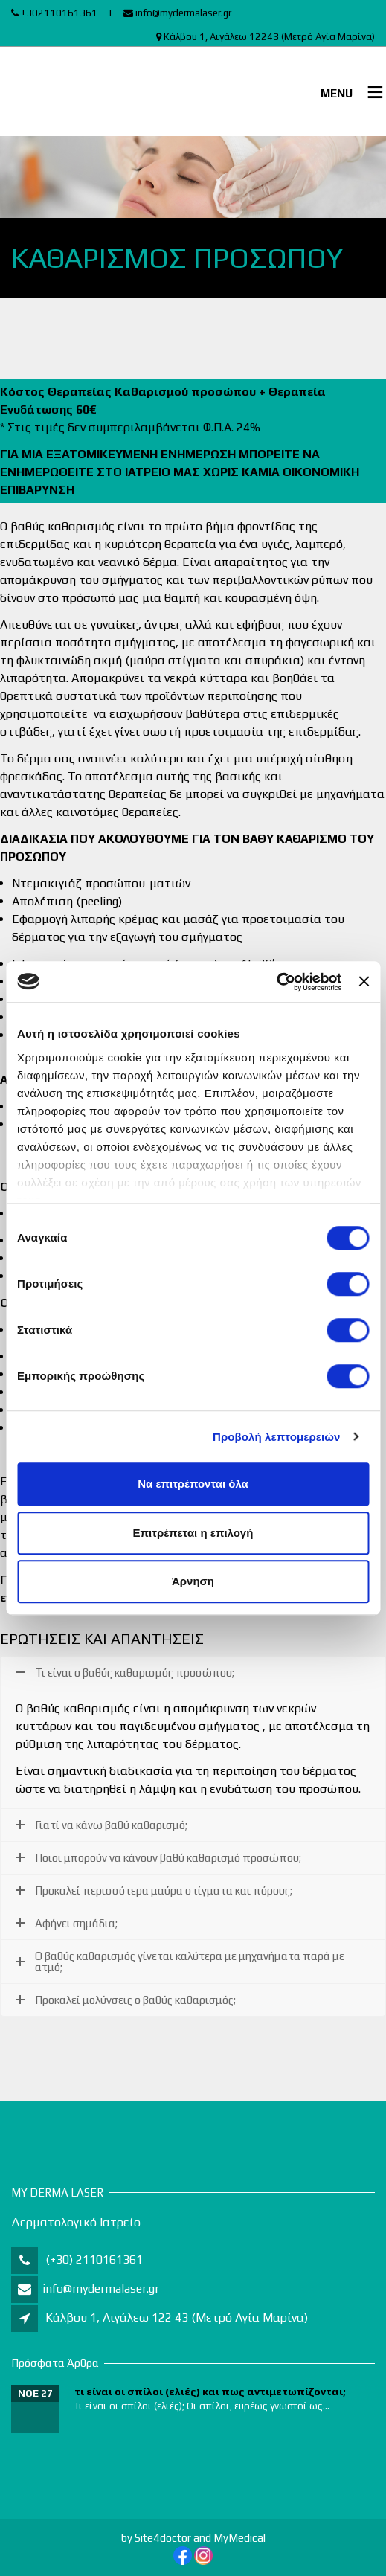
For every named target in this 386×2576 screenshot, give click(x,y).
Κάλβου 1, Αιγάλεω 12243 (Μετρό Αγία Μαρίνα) (265, 36)
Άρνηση (193, 1581)
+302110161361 (54, 13)
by (126, 2537)
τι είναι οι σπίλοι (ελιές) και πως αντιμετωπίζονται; (210, 2391)
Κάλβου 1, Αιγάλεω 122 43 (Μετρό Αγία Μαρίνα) (176, 2317)
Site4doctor (163, 2537)
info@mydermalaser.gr (177, 13)
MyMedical (239, 2537)
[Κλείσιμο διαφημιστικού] (363, 982)
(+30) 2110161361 (92, 2259)
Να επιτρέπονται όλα (193, 1483)
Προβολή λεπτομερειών (277, 1436)
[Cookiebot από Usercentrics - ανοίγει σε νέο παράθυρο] (276, 982)
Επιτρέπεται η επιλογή (193, 1532)
